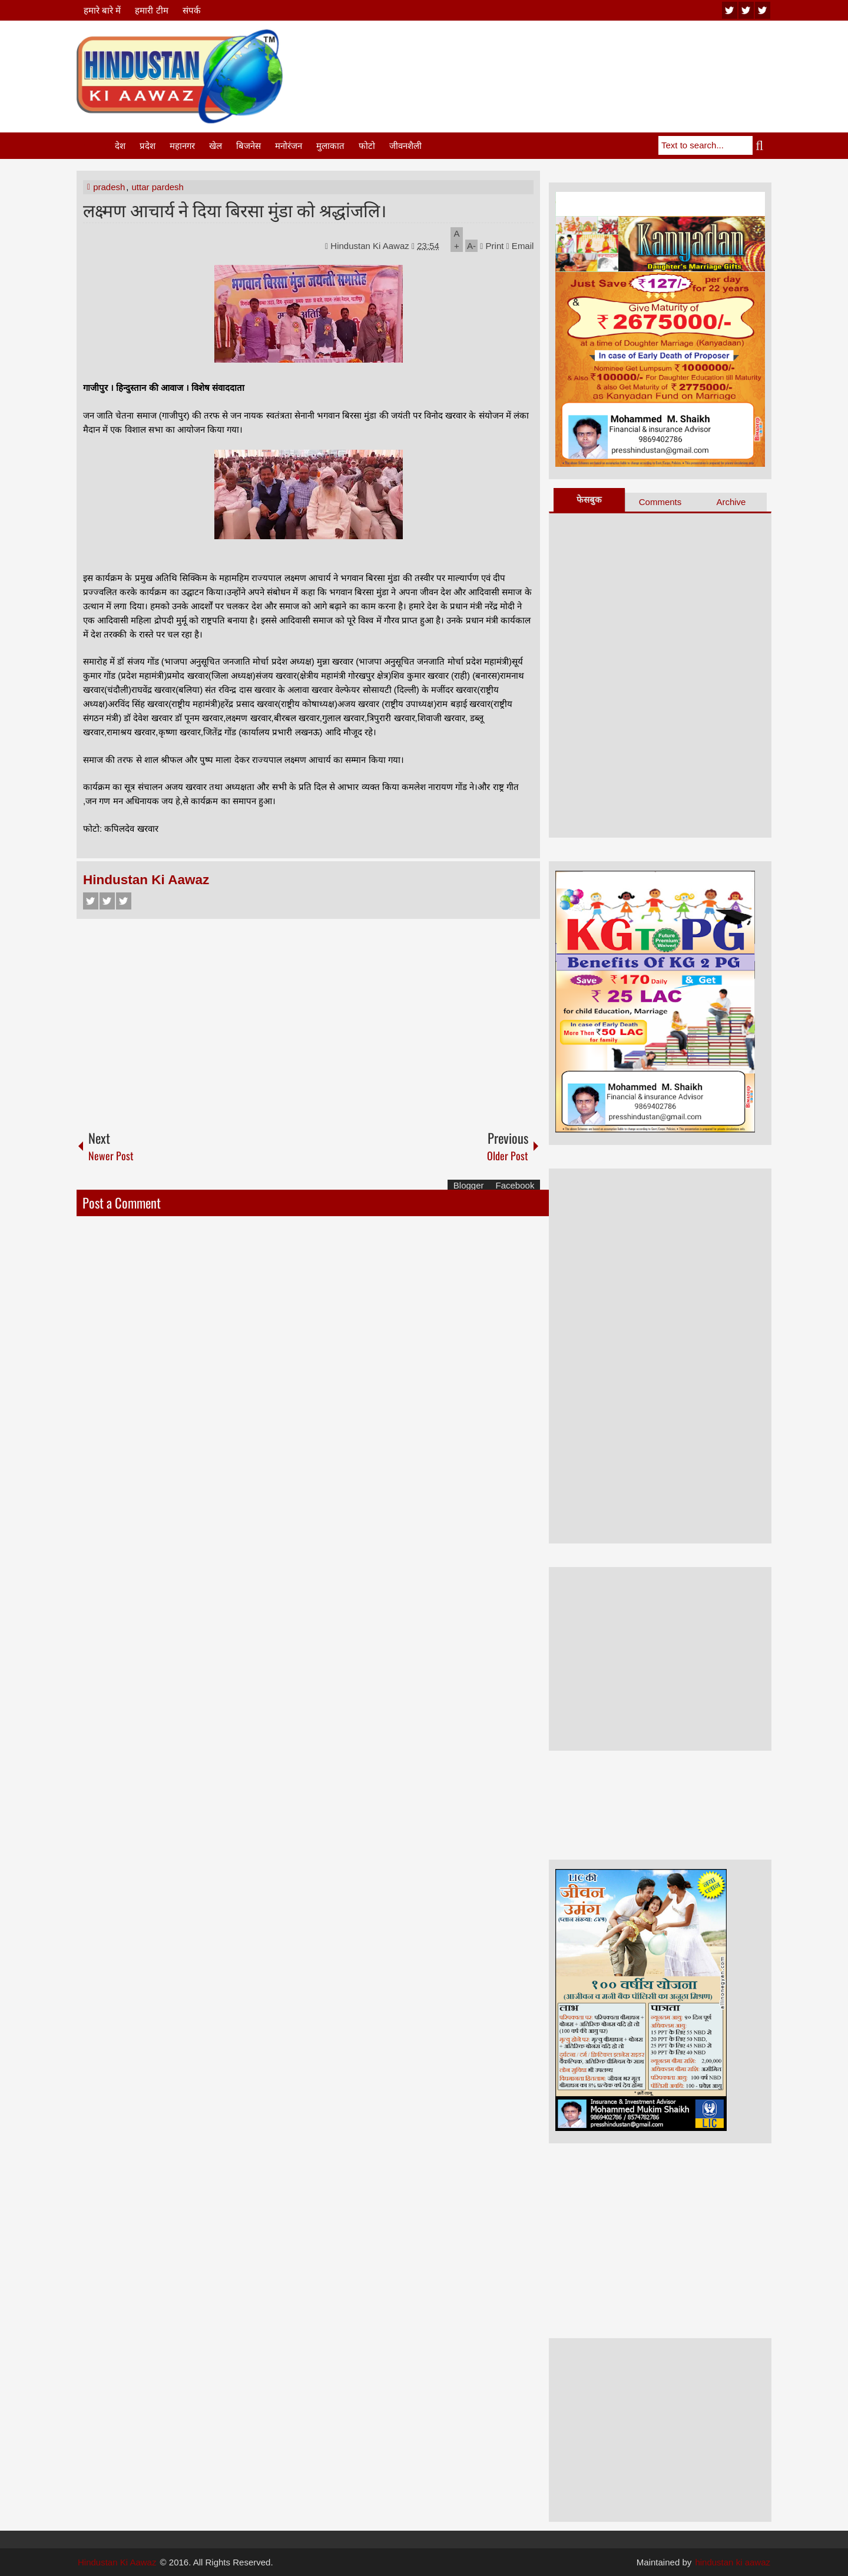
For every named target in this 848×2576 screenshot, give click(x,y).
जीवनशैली (405, 146)
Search (762, 145)
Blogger (468, 1185)
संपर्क (192, 10)
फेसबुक (589, 499)
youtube (729, 10)
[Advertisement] (557, 58)
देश (120, 146)
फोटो (367, 146)
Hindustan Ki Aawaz (371, 246)
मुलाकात (330, 146)
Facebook (90, 900)
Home (95, 145)
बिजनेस (248, 146)
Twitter (107, 900)
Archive (731, 502)
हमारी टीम (151, 10)
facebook (762, 10)
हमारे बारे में (102, 10)
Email (520, 246)
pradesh (109, 187)
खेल (215, 146)
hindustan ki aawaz (732, 2562)
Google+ (123, 900)
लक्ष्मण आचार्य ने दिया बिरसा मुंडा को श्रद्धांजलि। (234, 209)
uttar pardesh (158, 187)
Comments (660, 502)
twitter (746, 10)
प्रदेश (147, 146)
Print (492, 246)
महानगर (182, 146)
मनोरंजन (288, 146)
